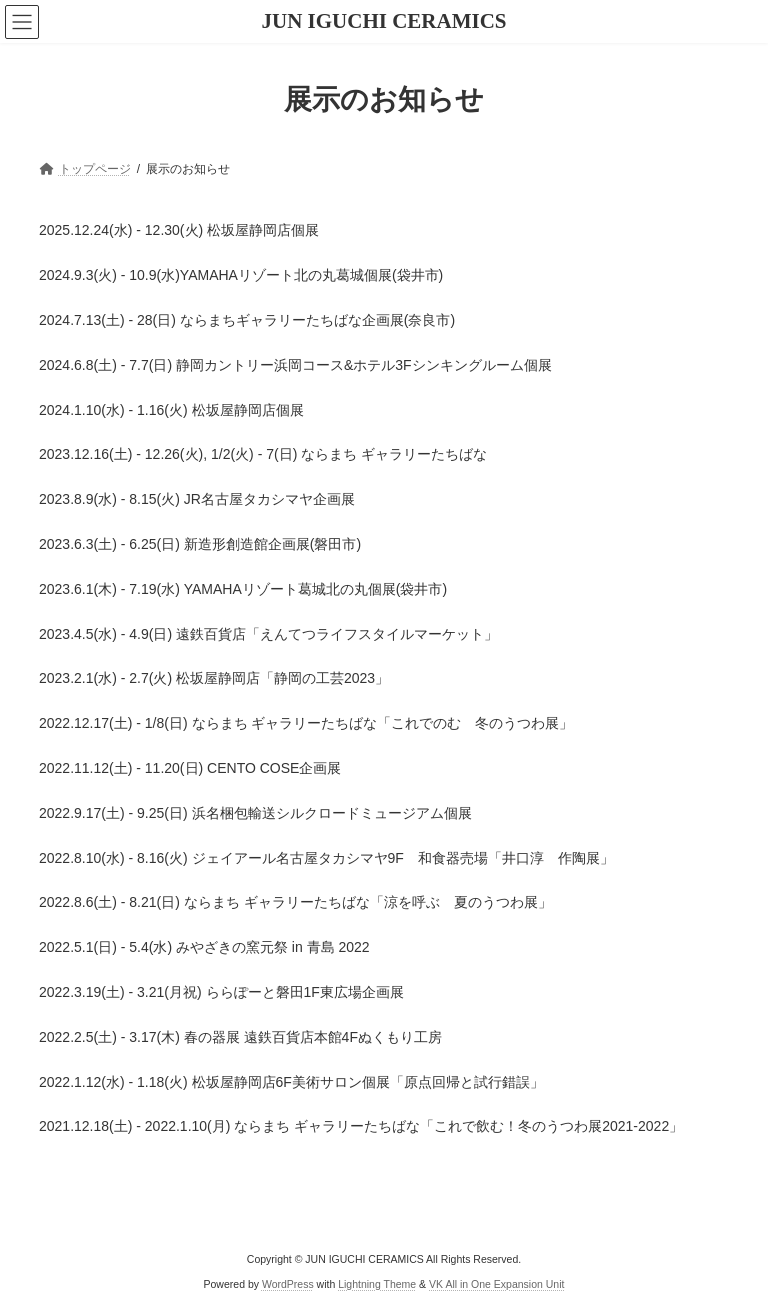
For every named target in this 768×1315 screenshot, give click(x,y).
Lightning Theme (377, 1284)
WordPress (288, 1284)
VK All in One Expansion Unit (496, 1284)
